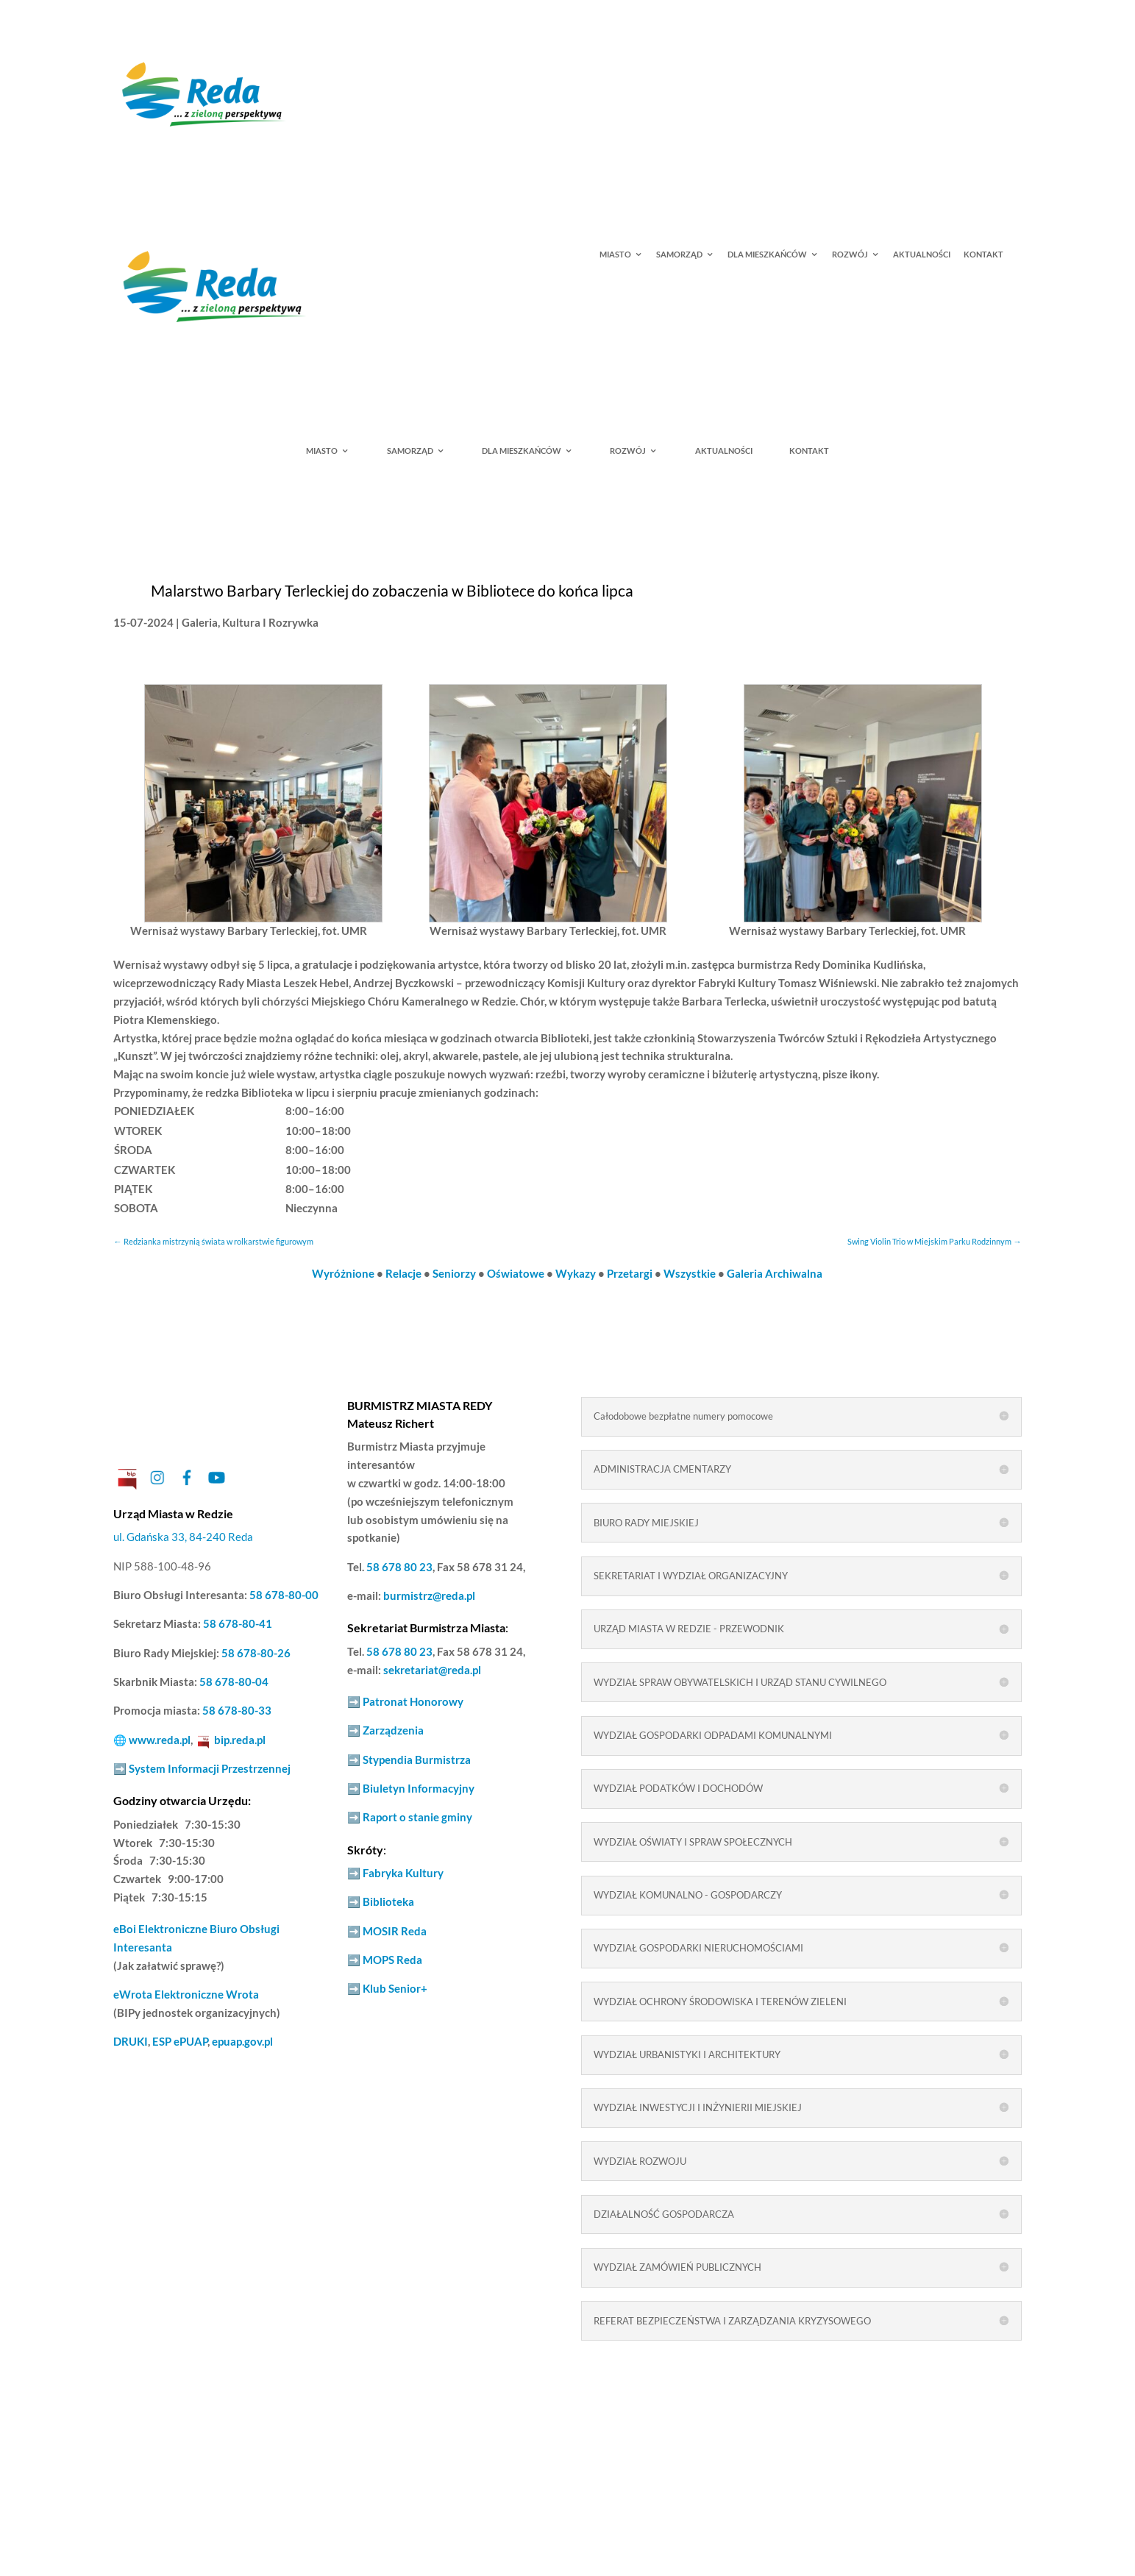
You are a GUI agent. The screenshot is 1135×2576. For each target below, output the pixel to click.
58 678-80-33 (236, 1710)
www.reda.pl (160, 1740)
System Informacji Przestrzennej (210, 1768)
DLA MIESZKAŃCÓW (767, 254)
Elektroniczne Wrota (186, 1994)
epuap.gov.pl (242, 2041)
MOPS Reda (392, 1960)
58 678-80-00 (284, 1595)
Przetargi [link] (629, 1273)
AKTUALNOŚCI (921, 254)
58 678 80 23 (399, 1567)
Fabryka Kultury (403, 1873)
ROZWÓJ (850, 254)
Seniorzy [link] (454, 1273)
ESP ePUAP (179, 2041)
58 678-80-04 (233, 1682)
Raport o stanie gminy (417, 1817)
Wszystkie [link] (689, 1273)
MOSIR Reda (395, 1931)
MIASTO (615, 254)
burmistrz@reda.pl (429, 1596)
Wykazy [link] (575, 1273)
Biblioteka (388, 1902)
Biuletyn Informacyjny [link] (418, 1788)
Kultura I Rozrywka (270, 622)
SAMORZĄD (679, 254)
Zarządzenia (393, 1730)
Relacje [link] (403, 1273)
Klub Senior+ (395, 1988)
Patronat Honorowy (413, 1702)
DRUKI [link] (130, 2041)
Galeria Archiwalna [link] (774, 1273)
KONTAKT (983, 254)
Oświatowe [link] (515, 1273)
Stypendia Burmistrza (417, 1760)
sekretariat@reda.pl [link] (432, 1670)
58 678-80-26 (256, 1653)
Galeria (200, 622)
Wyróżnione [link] (343, 1273)
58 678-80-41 (237, 1624)
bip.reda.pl (240, 1740)
